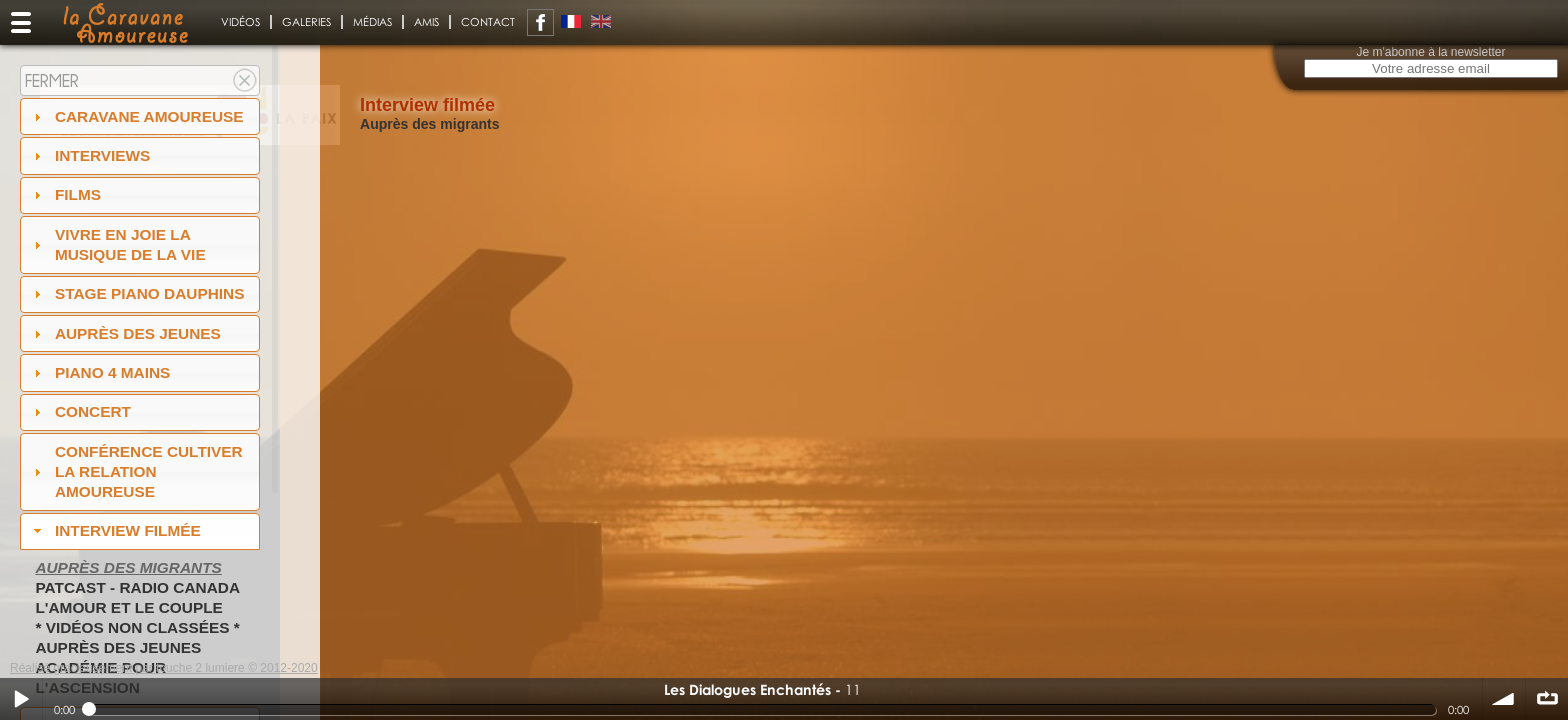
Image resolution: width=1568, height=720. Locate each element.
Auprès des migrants (128, 567)
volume (1504, 699)
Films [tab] (65, 194)
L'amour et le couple (129, 607)
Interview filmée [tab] (115, 530)
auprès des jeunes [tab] (125, 333)
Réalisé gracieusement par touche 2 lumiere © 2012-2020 (164, 668)
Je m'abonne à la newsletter (1430, 52)
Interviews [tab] (90, 155)
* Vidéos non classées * (137, 627)
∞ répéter (1547, 699)
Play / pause (21, 699)
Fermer (52, 80)
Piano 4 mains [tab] (100, 372)
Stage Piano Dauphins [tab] (137, 293)
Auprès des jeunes (118, 647)
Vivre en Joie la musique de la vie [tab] (117, 244)
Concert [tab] (80, 411)
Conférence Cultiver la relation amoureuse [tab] (136, 471)
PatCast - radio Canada (137, 587)
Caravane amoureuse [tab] (136, 116)
